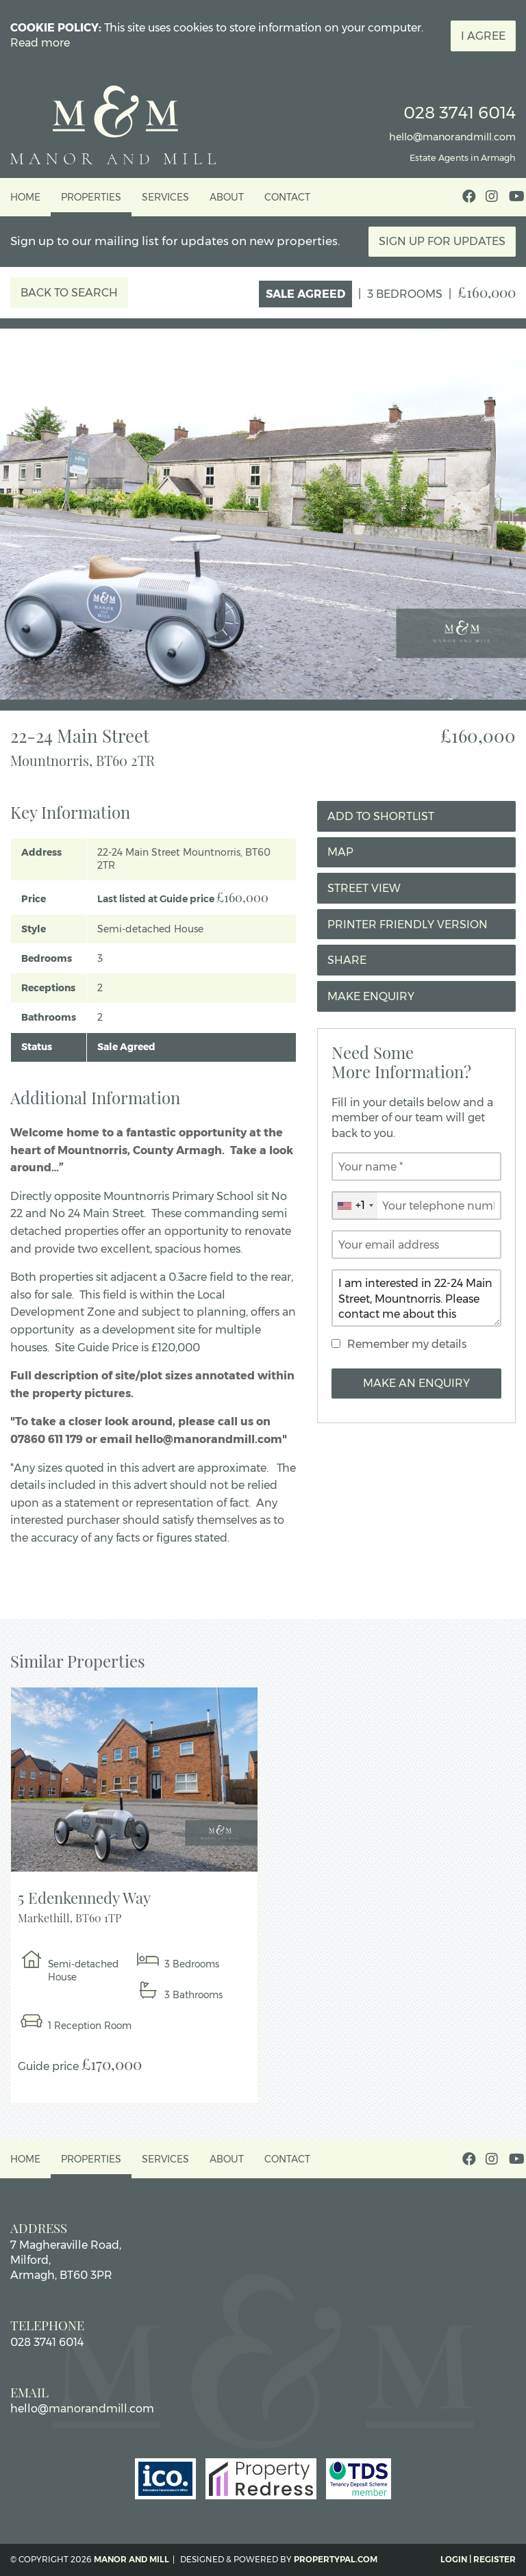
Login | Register (478, 2559)
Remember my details (406, 1344)
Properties (91, 197)
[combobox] (354, 1205)
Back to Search (69, 292)
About (227, 197)
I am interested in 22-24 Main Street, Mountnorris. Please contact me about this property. (416, 1298)
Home (25, 197)
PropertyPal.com (335, 2559)
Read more (40, 42)
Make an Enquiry (416, 1383)
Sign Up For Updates (442, 241)
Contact (287, 197)
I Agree (483, 35)
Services (165, 197)
